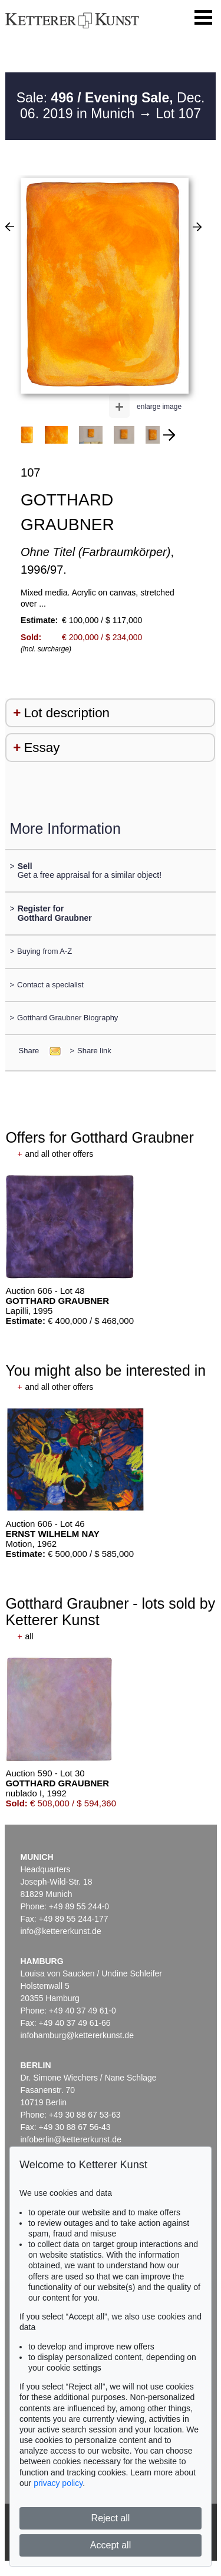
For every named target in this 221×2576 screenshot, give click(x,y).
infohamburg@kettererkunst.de (77, 2035)
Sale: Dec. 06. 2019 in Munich (111, 106)
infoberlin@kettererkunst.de (71, 2139)
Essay (42, 747)
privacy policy (58, 2483)
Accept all (110, 2545)
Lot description (67, 712)
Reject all (110, 2518)
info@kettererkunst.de (61, 1931)
